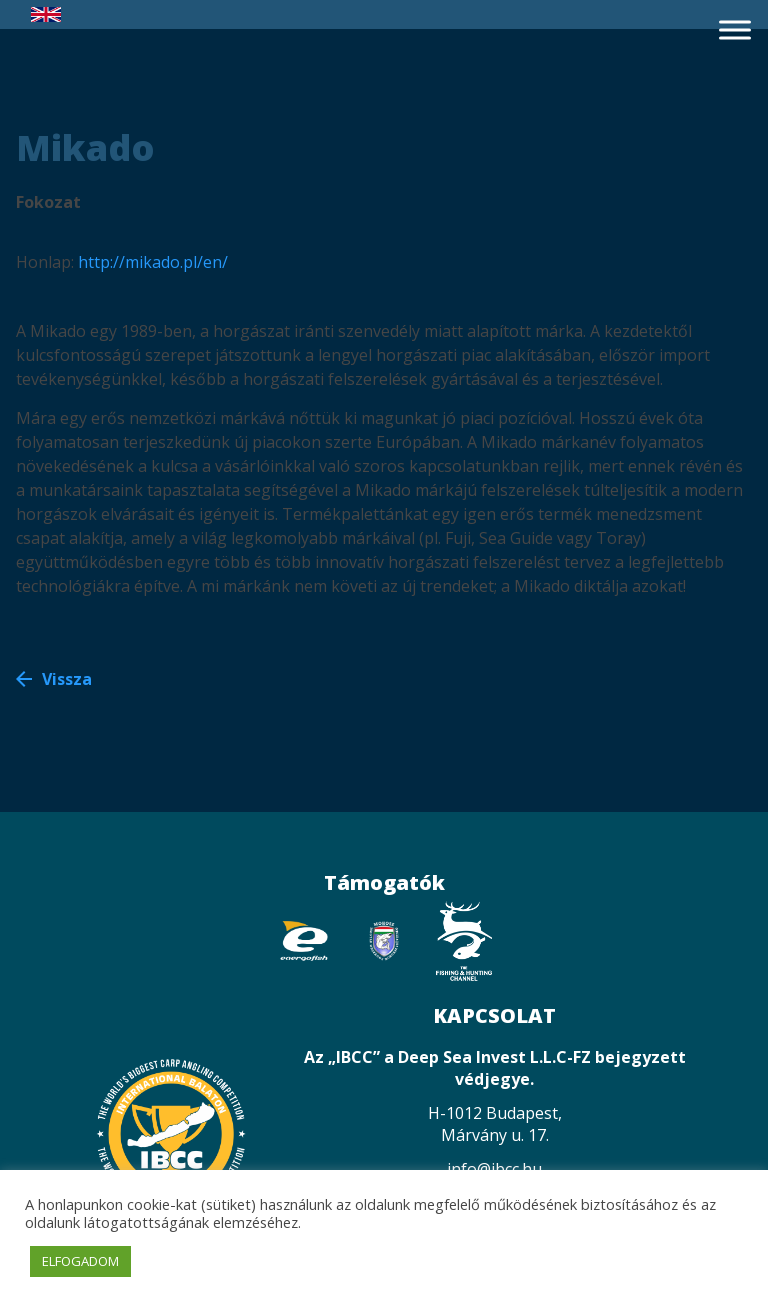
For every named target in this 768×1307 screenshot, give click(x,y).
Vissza (67, 679)
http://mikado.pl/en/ (153, 262)
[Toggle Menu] (735, 29)
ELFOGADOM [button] (80, 1261)
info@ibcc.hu (494, 1169)
